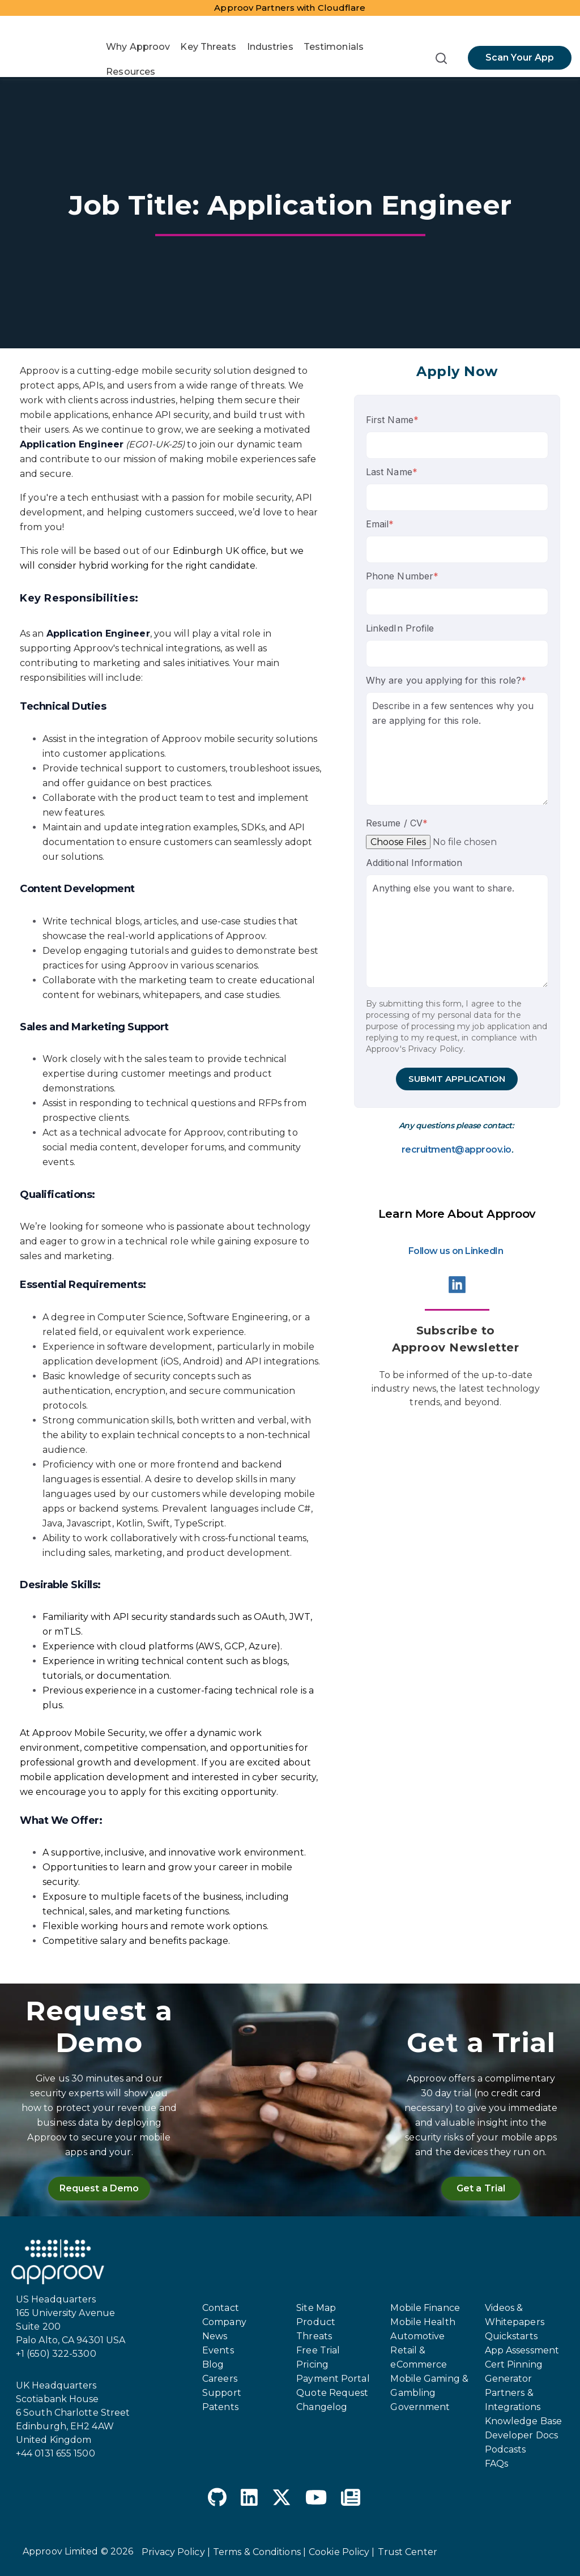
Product (315, 2322)
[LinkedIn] (249, 2499)
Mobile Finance (424, 2307)
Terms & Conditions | (259, 2552)
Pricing (312, 2364)
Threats (314, 2336)
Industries (270, 46)
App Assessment (522, 2350)
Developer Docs (521, 2435)
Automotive (417, 2336)
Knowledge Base (523, 2421)
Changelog (321, 2407)
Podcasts (505, 2449)
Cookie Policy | (342, 2552)
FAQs (496, 2463)
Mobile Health (422, 2322)
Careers (219, 2378)
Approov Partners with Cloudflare (289, 7)
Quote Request (332, 2392)
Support (221, 2392)
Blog (213, 2364)
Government (420, 2407)
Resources (130, 71)
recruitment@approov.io (456, 1149)
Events (218, 2350)
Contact (220, 2307)
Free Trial (318, 2350)
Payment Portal (332, 2378)
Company (224, 2322)
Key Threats (208, 46)
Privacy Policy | (176, 2552)
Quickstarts (511, 2336)
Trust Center (407, 2552)
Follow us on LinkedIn (456, 1251)
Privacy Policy (435, 1049)
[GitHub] (217, 2499)
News (214, 2336)
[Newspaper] (350, 2499)
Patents (220, 2407)
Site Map (316, 2307)
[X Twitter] (281, 2499)
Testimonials (334, 46)
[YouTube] (316, 2499)
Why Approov (138, 46)
